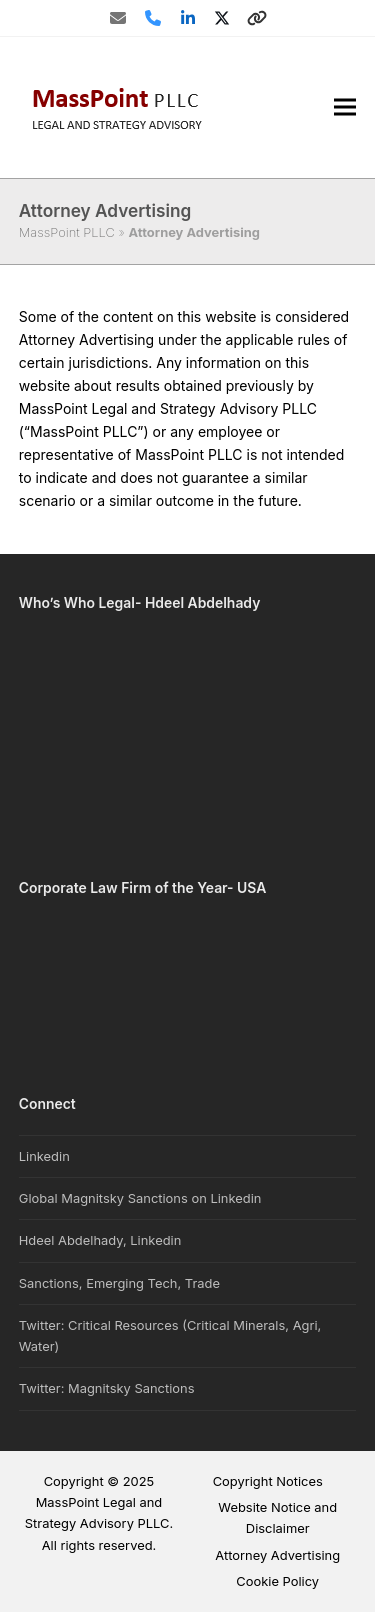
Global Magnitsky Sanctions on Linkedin (140, 1198)
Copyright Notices (268, 1481)
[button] (345, 107)
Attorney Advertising (277, 1555)
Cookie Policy (277, 1581)
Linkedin (44, 1156)
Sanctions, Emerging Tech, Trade (119, 1283)
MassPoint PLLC (67, 232)
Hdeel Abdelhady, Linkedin (100, 1240)
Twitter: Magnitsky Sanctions (107, 1388)
